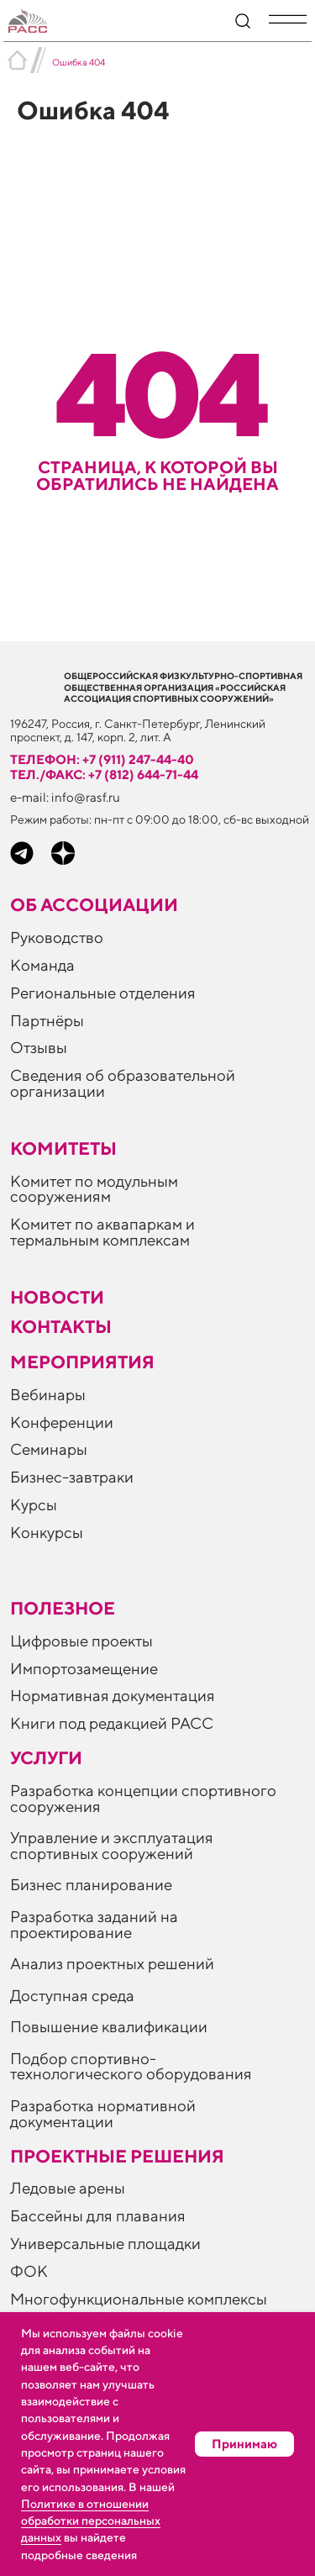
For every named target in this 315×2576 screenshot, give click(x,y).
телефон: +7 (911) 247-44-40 (102, 758)
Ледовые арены (67, 2187)
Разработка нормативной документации (103, 2113)
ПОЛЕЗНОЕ (62, 1608)
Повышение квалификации (108, 2026)
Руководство (56, 937)
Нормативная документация (112, 1695)
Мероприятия (82, 1361)
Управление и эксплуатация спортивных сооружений (111, 1845)
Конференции (61, 1422)
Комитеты (63, 1148)
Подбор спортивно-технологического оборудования (131, 2066)
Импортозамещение (84, 1668)
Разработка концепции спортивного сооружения (143, 1798)
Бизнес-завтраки (72, 1476)
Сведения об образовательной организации (122, 1083)
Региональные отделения (103, 992)
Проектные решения (117, 2156)
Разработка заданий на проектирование (94, 1924)
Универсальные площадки (105, 2243)
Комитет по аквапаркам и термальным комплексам (102, 1231)
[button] (288, 19)
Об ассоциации (94, 904)
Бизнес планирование (91, 1884)
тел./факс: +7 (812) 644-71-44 (104, 774)
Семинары (48, 1449)
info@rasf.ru (85, 796)
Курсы (33, 1504)
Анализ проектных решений (112, 1963)
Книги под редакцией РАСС (111, 1723)
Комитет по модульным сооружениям (94, 1189)
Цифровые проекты (81, 1640)
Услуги (46, 1757)
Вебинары (48, 1394)
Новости (57, 1297)
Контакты (61, 1326)
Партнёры (47, 1020)
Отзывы (38, 1047)
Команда (42, 965)
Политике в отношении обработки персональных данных (90, 2521)
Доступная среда (72, 1995)
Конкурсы (46, 1532)
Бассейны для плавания (98, 2215)
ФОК (29, 2271)
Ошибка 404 (78, 61)
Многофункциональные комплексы (138, 2298)
